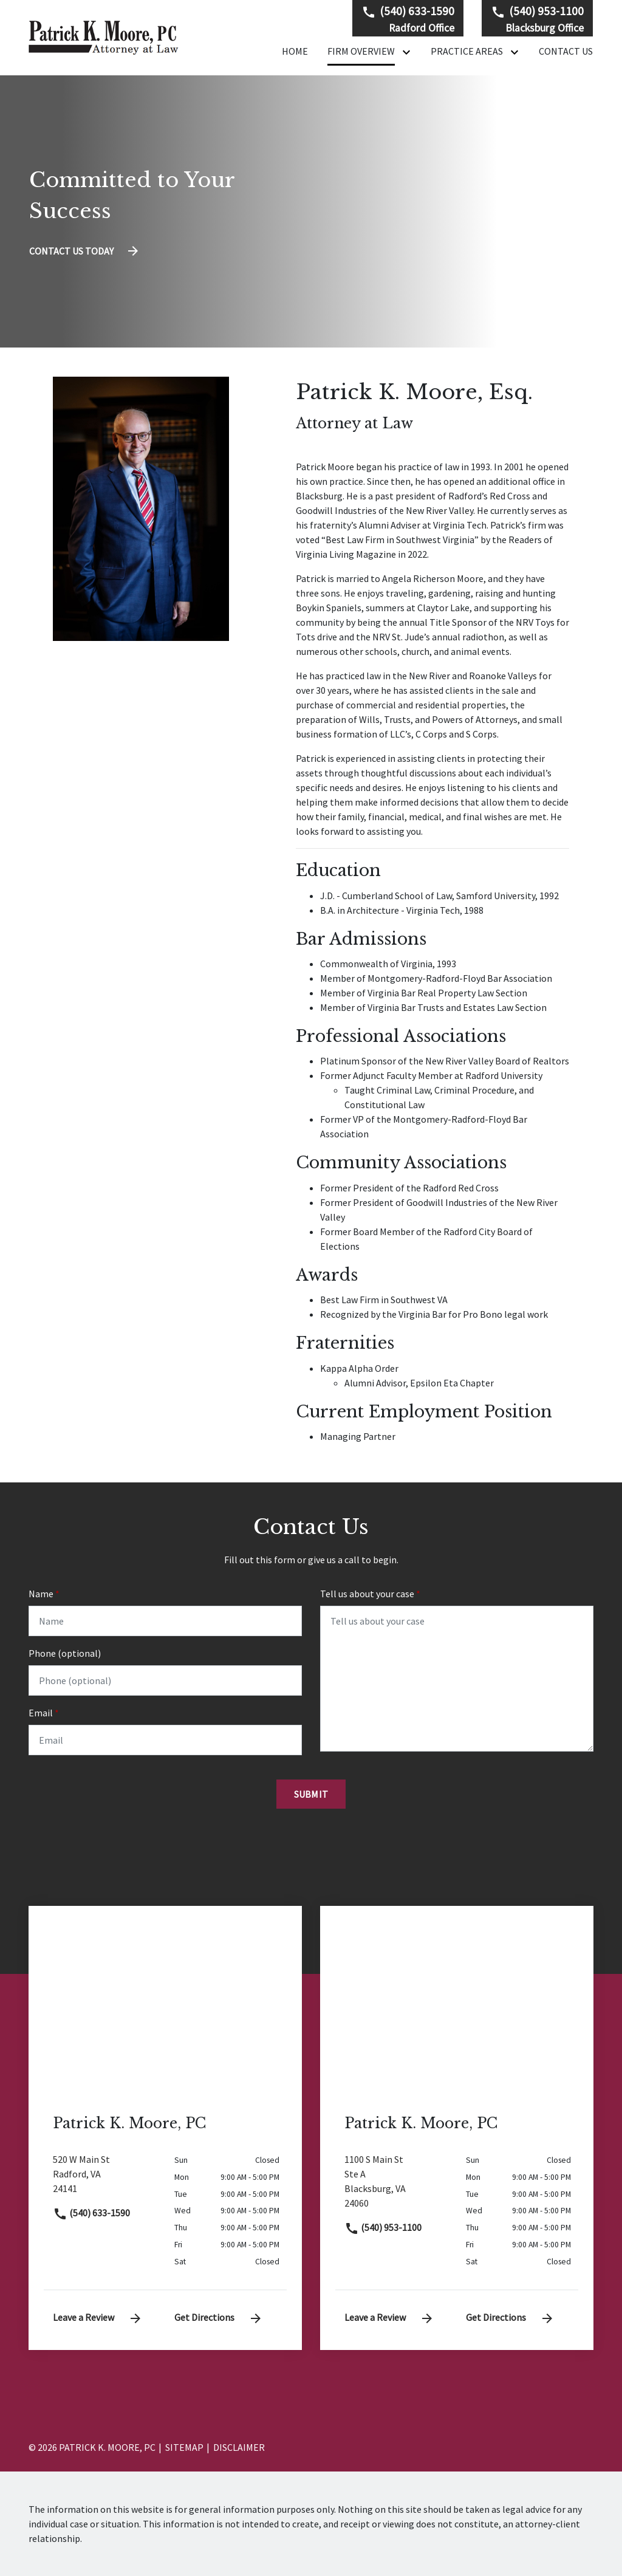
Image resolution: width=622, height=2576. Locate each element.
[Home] (295, 51)
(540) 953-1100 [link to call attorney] (383, 2227)
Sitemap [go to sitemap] (184, 2447)
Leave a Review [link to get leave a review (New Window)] (98, 2317)
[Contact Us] (566, 51)
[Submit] (311, 1794)
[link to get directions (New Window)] (104, 2178)
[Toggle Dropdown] (409, 52)
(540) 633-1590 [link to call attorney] (91, 2213)
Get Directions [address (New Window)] (218, 2317)
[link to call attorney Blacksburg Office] (537, 19)
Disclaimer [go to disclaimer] (239, 2447)
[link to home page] (104, 36)
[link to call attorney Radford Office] (407, 19)
